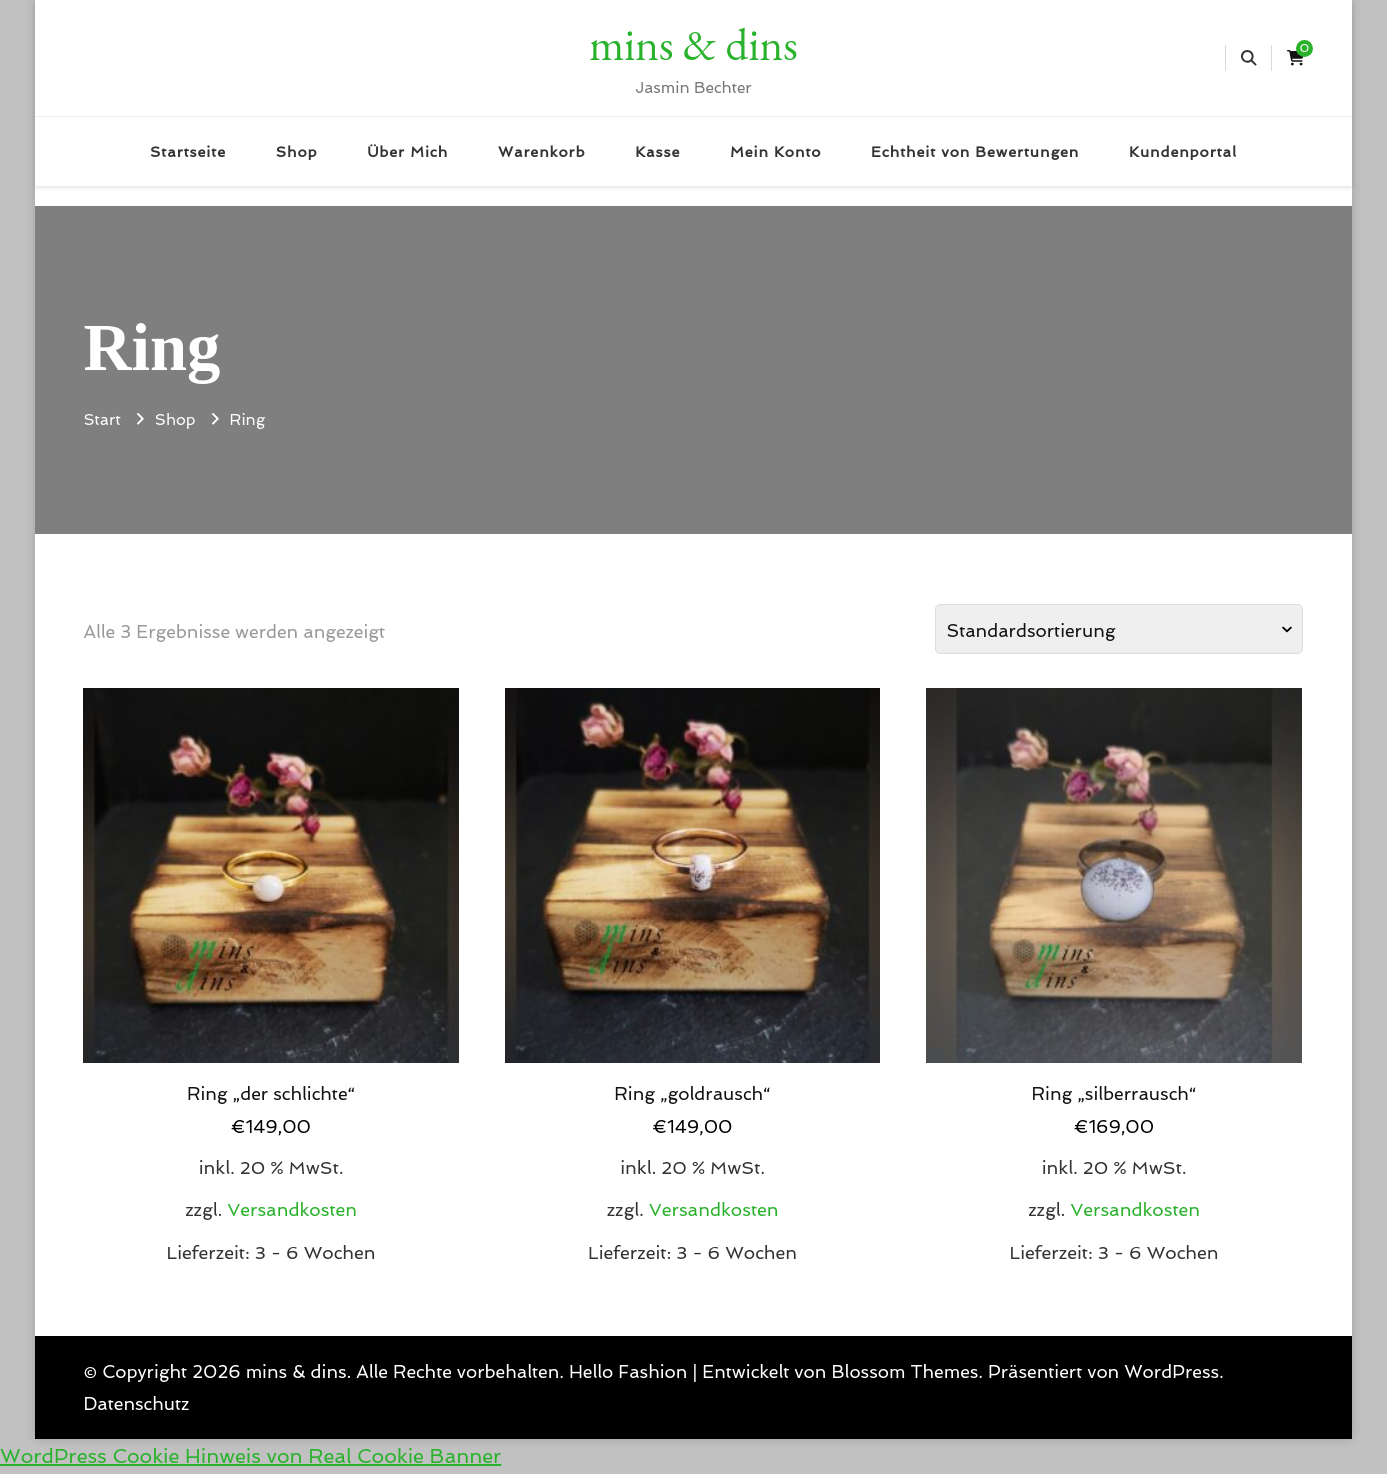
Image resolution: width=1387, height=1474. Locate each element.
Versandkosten (292, 1209)
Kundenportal (1183, 151)
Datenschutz (136, 1403)
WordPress (1171, 1371)
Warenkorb (541, 151)
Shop (297, 151)
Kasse (657, 151)
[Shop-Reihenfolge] (1119, 629)
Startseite (188, 151)
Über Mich (407, 151)
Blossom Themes (904, 1371)
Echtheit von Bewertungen (975, 151)
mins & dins (693, 44)
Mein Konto (775, 151)
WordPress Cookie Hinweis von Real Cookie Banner (250, 1456)
